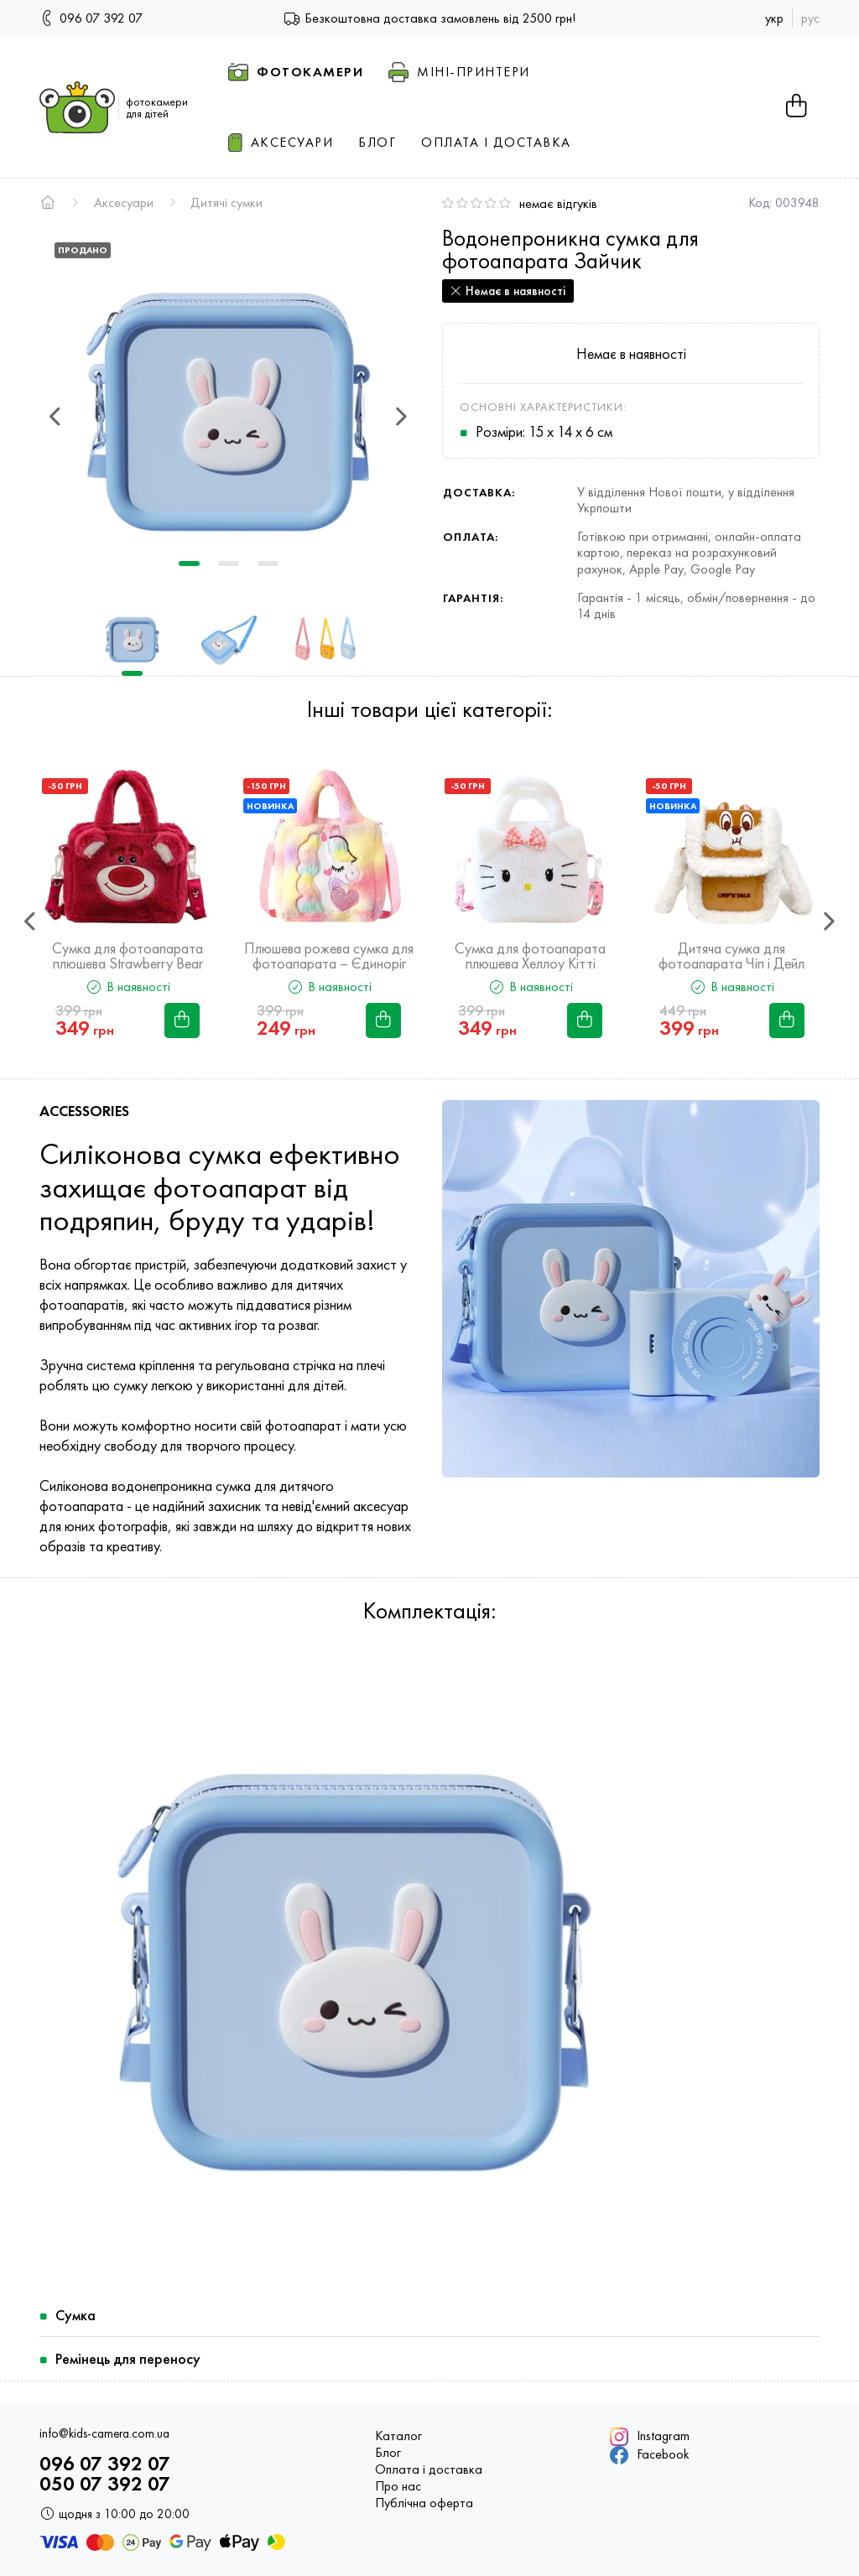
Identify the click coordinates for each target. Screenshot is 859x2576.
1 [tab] (189, 563)
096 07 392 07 (91, 17)
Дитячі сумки (226, 202)
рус (810, 18)
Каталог (398, 2436)
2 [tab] (228, 563)
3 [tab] (268, 563)
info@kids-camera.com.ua (104, 2434)
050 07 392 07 (104, 2484)
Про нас (398, 2486)
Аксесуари (124, 202)
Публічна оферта (424, 2503)
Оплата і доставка (428, 2469)
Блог (388, 2452)
